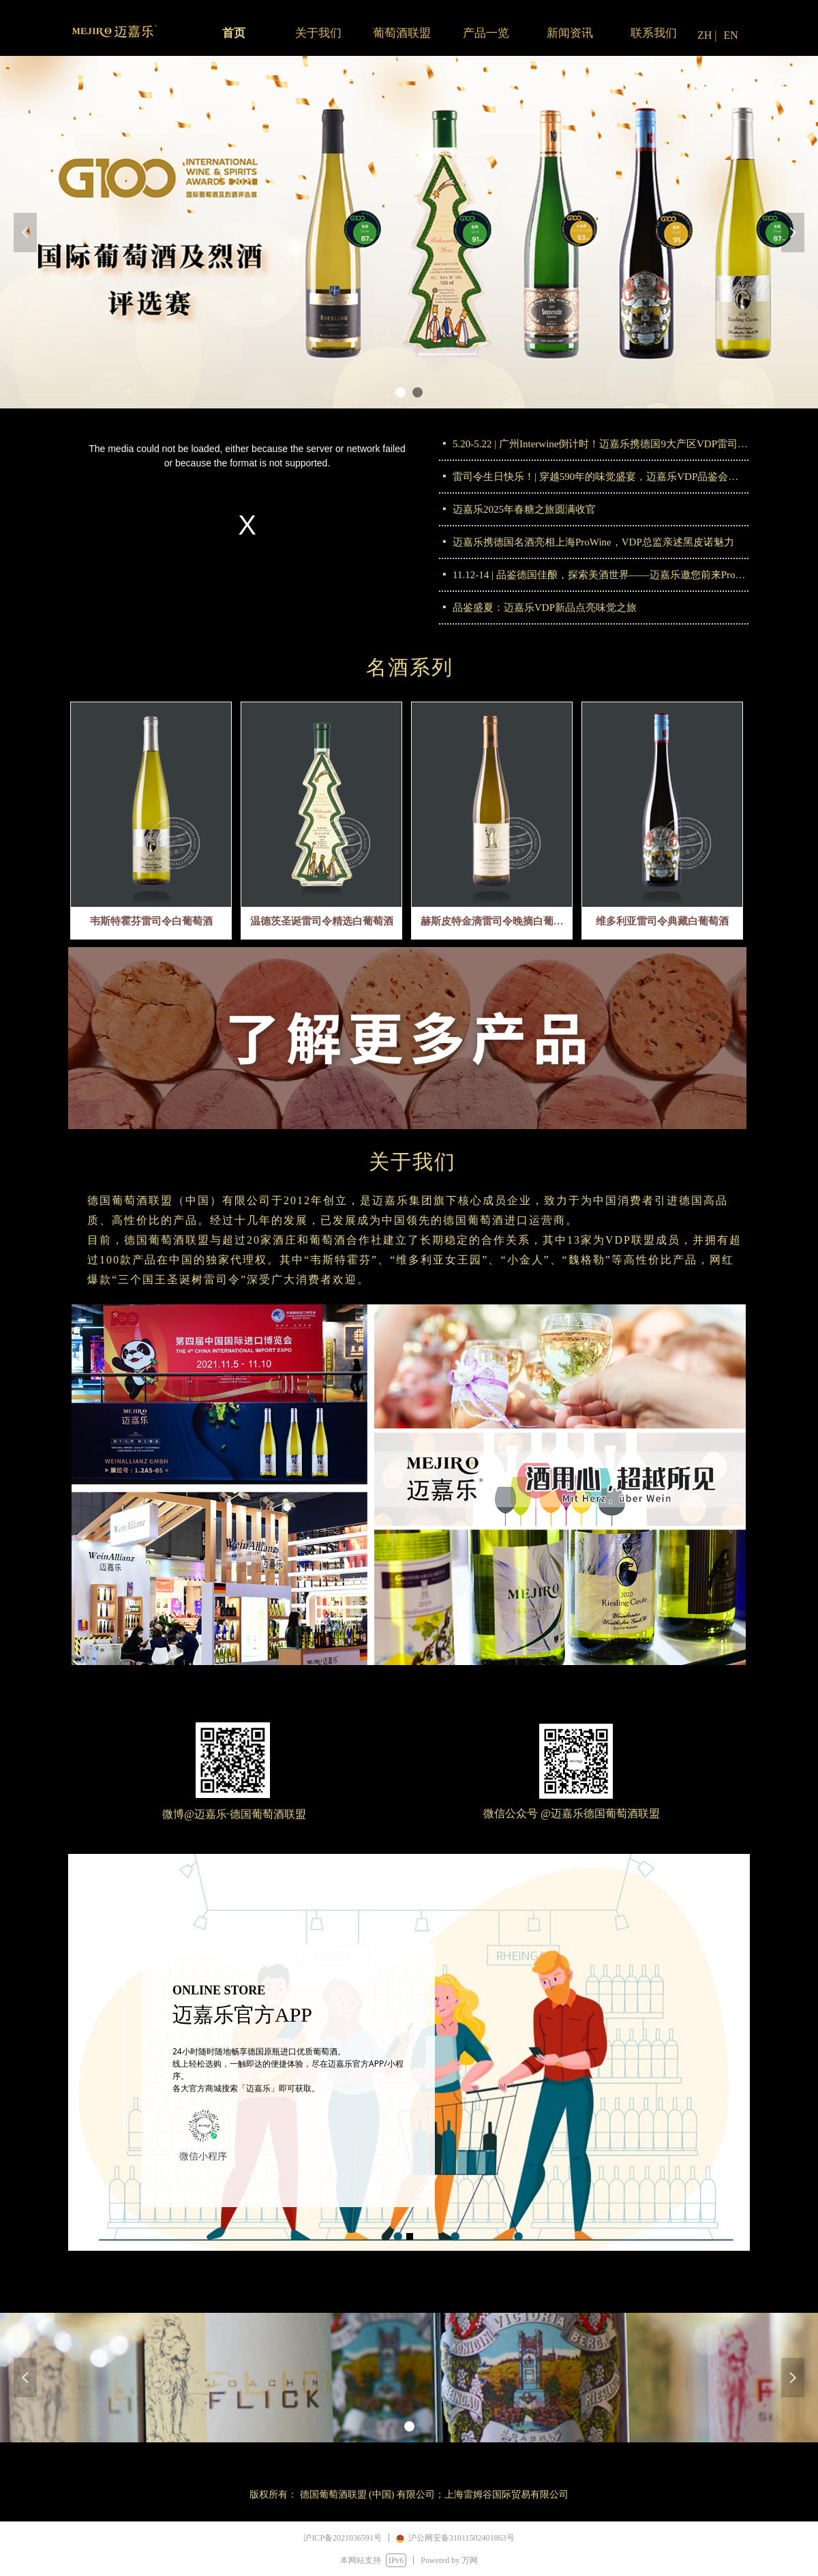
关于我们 (318, 33)
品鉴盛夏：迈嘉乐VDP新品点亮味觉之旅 (545, 607)
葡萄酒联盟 (402, 33)
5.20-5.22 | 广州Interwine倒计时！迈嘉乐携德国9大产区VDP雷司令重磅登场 (600, 443)
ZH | (707, 35)
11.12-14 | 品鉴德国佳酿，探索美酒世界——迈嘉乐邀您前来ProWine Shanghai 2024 (600, 574)
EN (731, 35)
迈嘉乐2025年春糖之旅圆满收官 (524, 509)
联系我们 (654, 33)
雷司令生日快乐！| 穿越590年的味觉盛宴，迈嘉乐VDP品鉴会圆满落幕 (600, 476)
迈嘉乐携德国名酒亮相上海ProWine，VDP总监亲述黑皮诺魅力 (593, 542)
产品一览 (486, 33)
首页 (233, 33)
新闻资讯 (570, 33)
